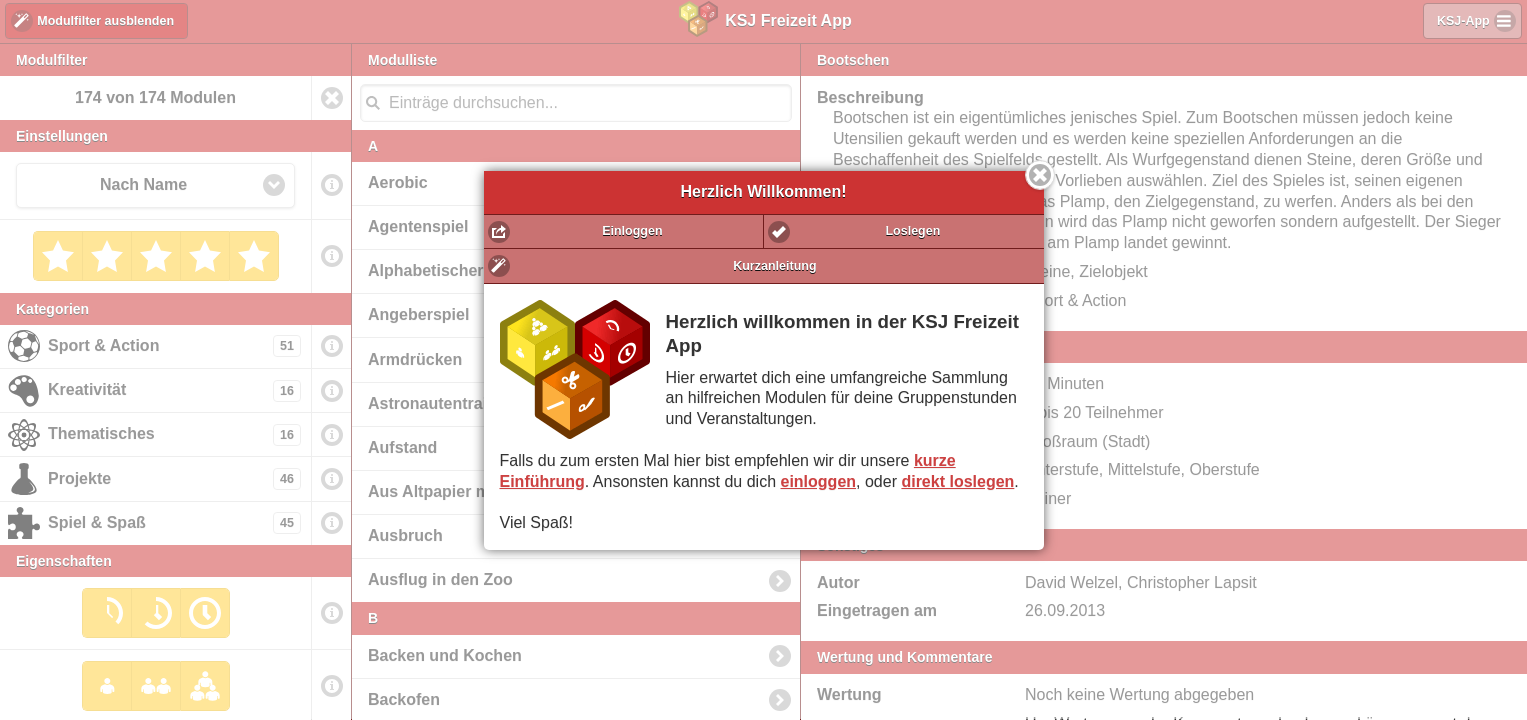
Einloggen (632, 231)
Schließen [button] (1040, 175)
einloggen (819, 481)
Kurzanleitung (774, 266)
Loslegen (912, 231)
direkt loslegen (957, 481)
